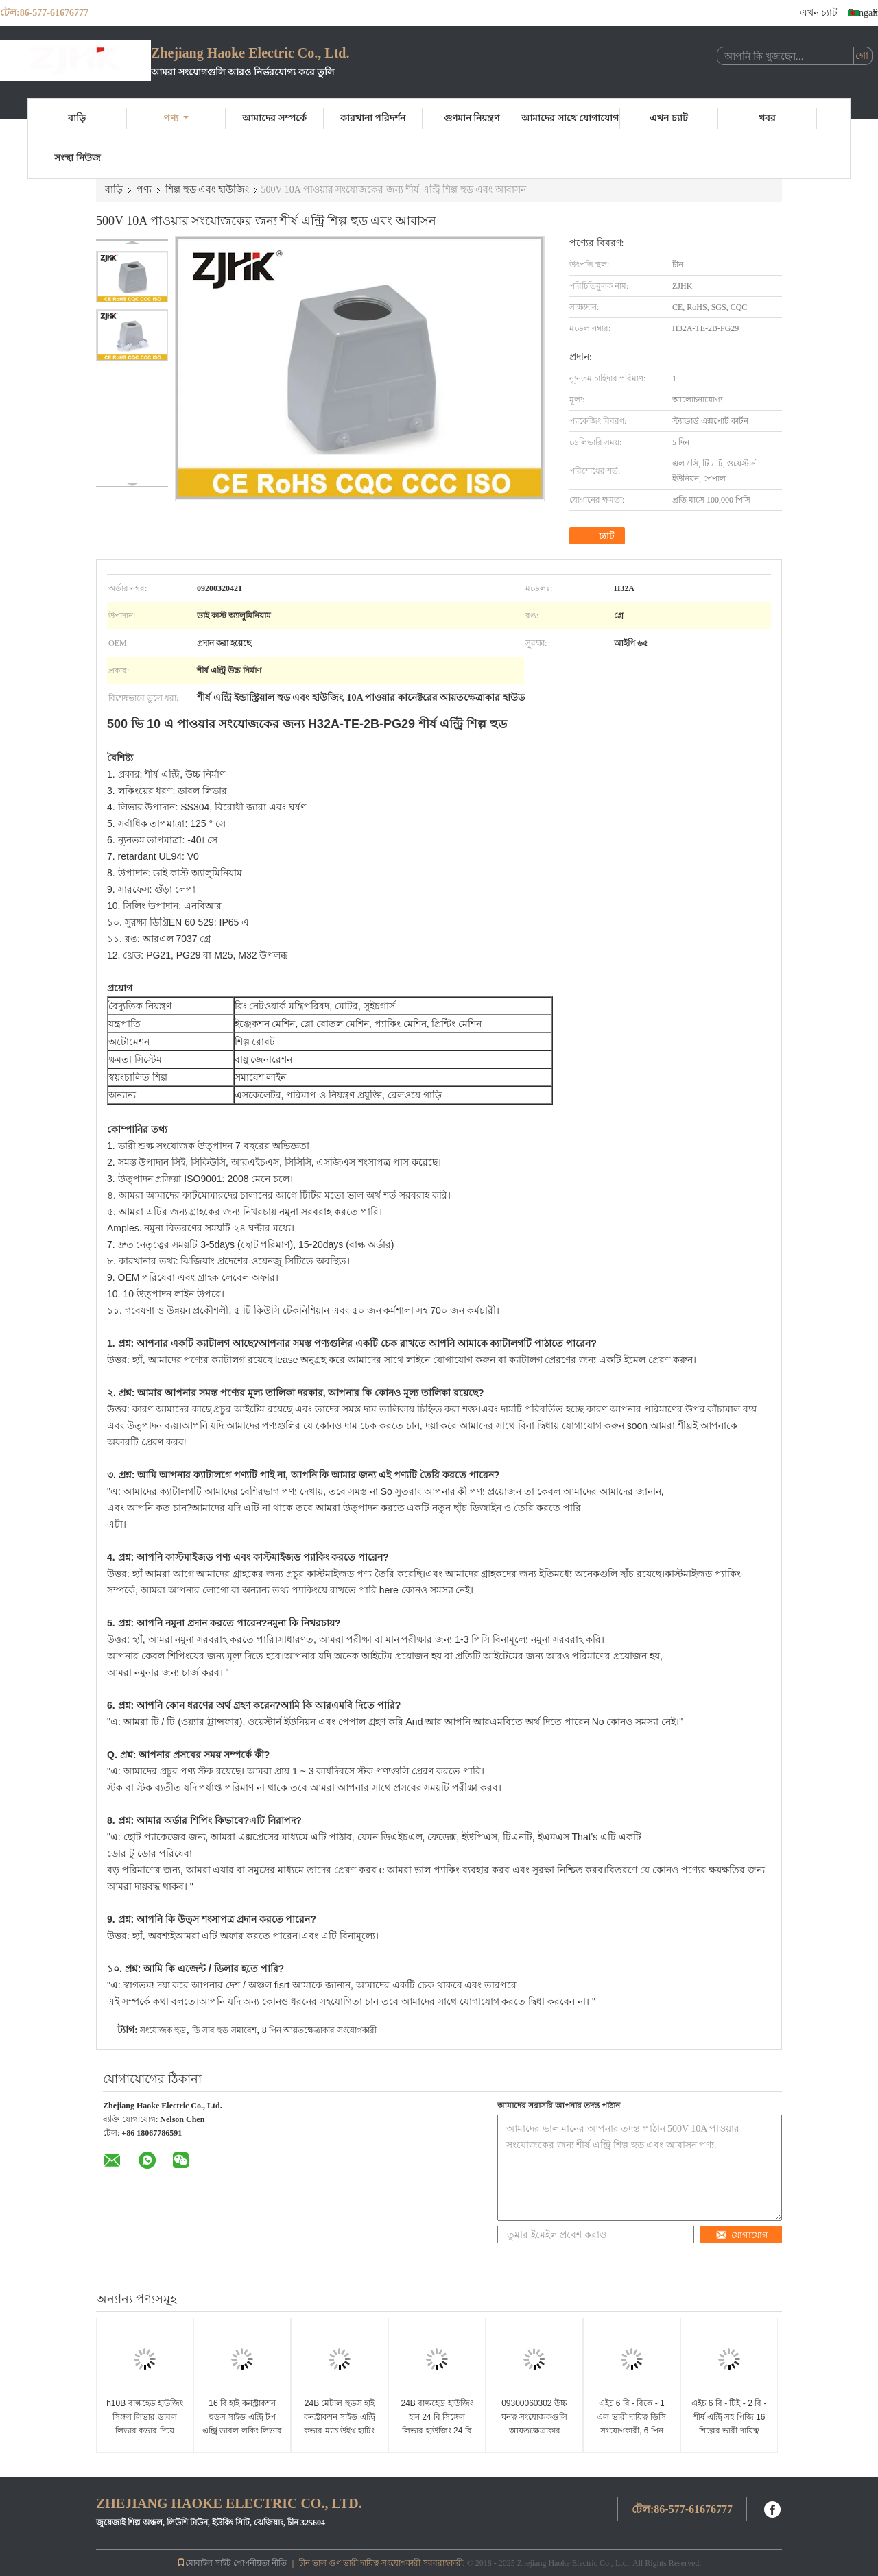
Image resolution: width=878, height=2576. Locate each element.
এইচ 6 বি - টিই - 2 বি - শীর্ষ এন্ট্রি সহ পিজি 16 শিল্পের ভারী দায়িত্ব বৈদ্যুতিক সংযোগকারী (728, 2423)
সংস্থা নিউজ (77, 158)
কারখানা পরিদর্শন (373, 118)
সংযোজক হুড (163, 2030)
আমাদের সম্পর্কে (274, 118)
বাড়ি (77, 118)
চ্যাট (598, 536)
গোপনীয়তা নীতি (260, 2563)
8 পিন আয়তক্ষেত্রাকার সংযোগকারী (319, 2030)
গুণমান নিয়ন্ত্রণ (472, 118)
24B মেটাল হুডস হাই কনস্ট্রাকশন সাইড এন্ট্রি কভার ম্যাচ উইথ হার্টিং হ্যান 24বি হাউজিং (339, 2423)
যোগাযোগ (741, 2235)
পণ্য (176, 118)
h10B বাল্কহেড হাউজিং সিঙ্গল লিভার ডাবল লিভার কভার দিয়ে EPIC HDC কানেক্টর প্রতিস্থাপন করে (144, 2430)
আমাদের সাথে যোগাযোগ (570, 118)
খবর (767, 118)
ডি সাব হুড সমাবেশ (224, 2030)
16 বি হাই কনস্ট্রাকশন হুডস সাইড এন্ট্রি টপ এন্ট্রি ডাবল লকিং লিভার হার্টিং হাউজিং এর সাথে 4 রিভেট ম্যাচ (242, 2430)
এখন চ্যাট (819, 13)
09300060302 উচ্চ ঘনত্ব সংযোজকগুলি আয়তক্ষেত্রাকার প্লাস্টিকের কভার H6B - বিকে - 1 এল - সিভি (534, 2430)
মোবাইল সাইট (204, 2563)
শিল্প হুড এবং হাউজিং (207, 189)
